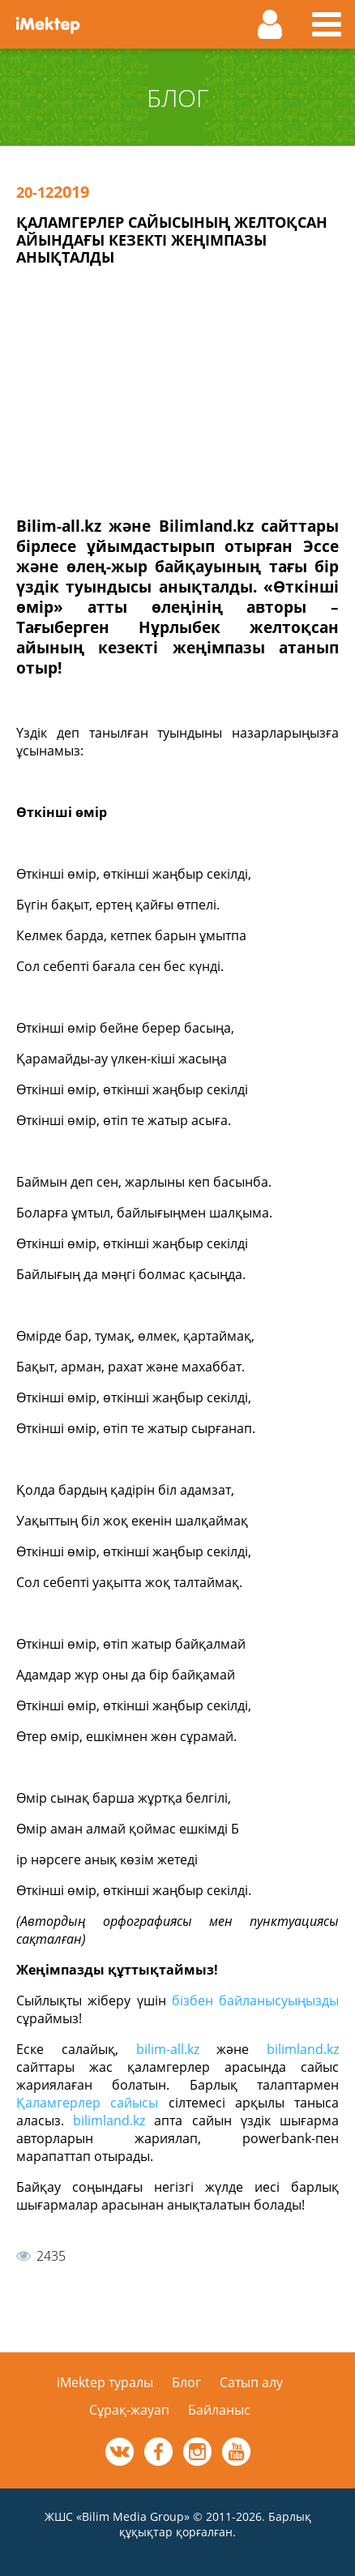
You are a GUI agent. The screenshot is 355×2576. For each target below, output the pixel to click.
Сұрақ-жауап (129, 2410)
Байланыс (219, 2410)
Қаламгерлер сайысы (87, 2103)
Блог (186, 2382)
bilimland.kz (303, 2049)
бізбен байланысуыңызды (255, 2000)
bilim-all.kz (167, 2049)
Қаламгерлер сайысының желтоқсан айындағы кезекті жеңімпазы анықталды (171, 240)
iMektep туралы (105, 2382)
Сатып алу (251, 2382)
